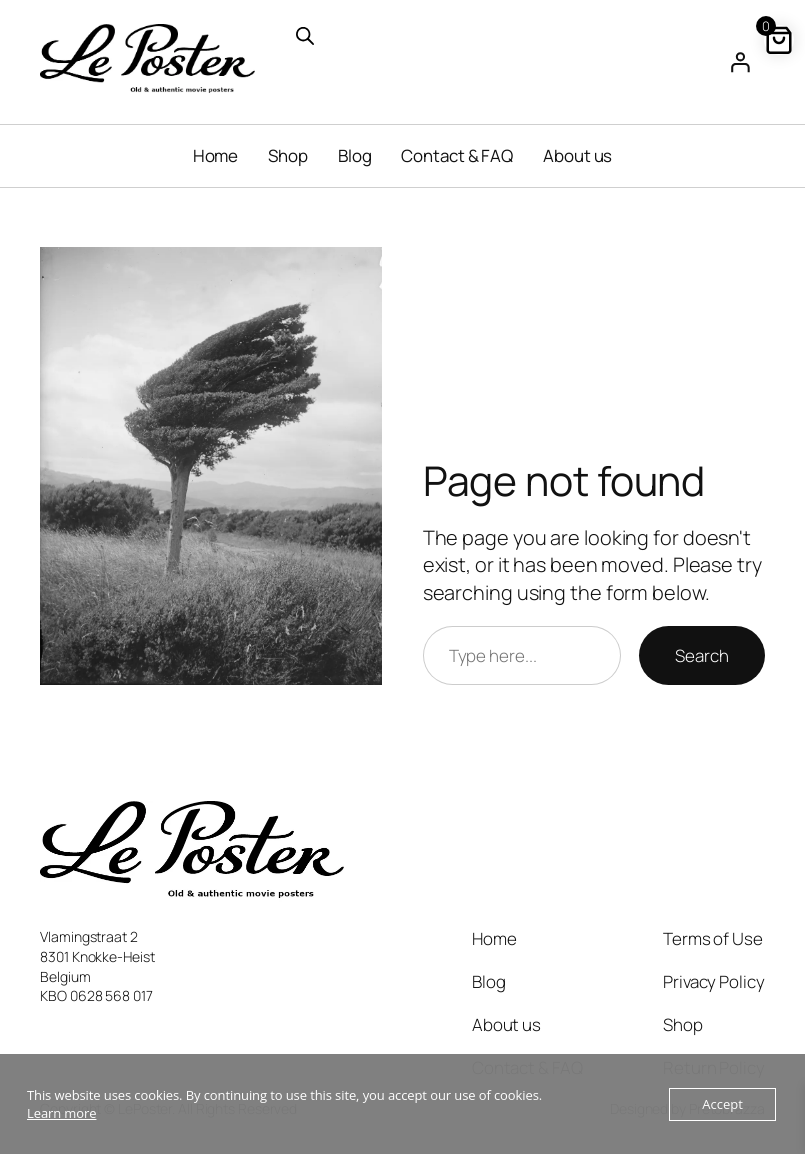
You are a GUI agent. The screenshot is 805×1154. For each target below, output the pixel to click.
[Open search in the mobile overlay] (402, 34)
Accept (722, 1104)
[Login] (740, 62)
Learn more (61, 1113)
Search (701, 655)
